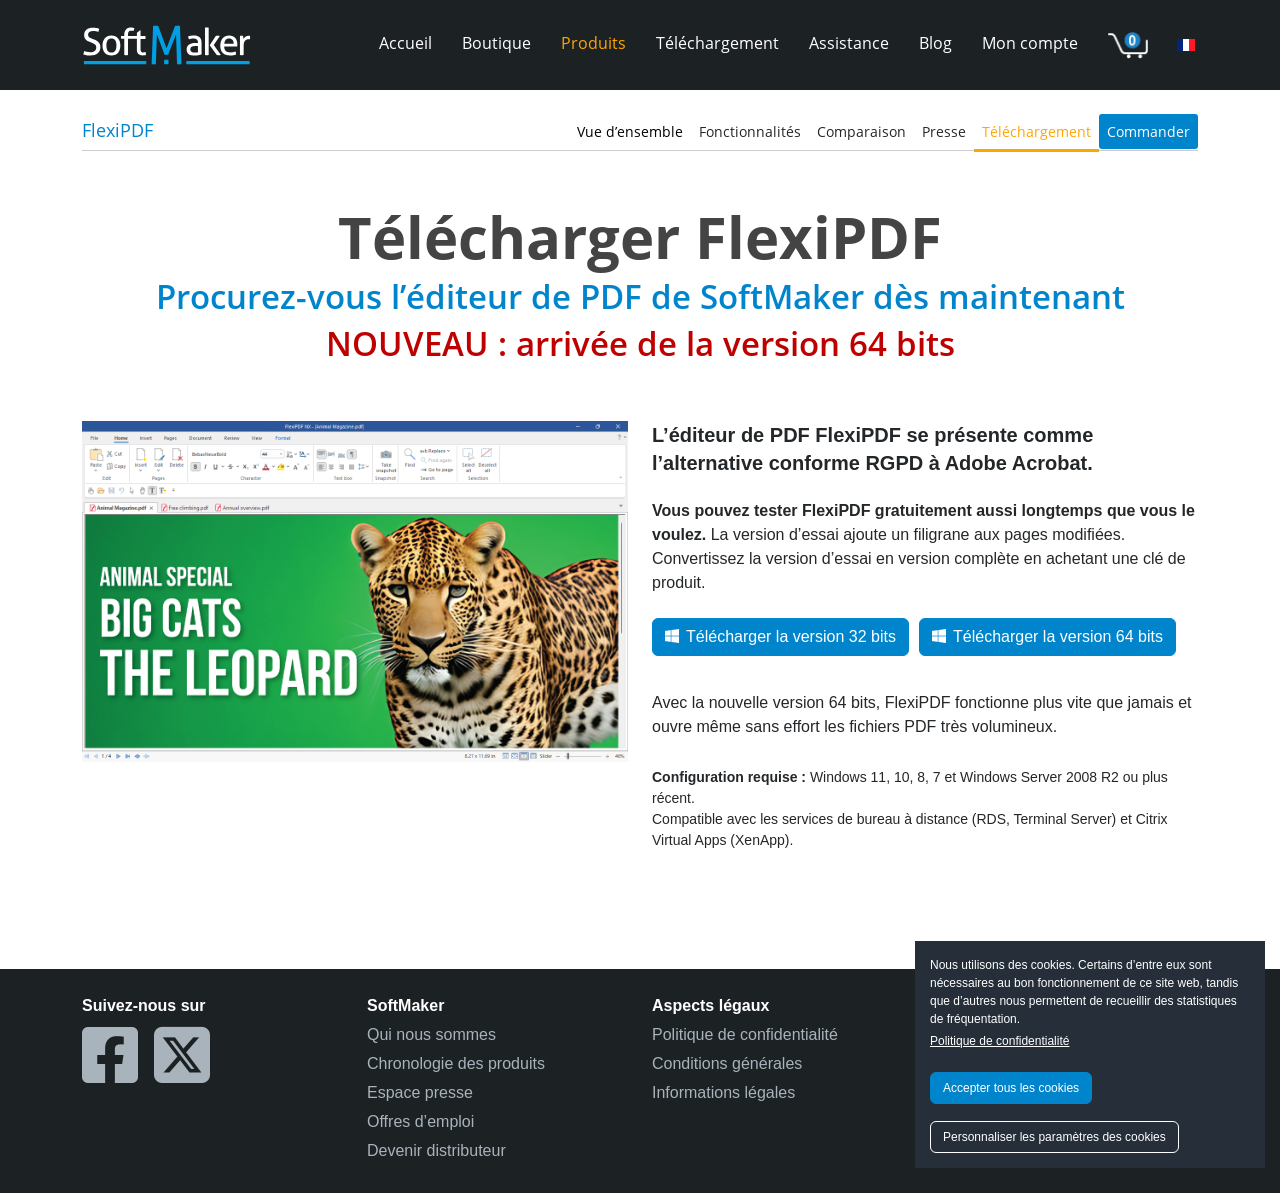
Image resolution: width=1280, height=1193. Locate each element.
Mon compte (1030, 43)
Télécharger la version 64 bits (1047, 636)
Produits (593, 43)
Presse (944, 131)
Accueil (405, 43)
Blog (935, 43)
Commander (1148, 131)
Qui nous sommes (431, 1034)
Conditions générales (727, 1063)
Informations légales (723, 1092)
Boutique (496, 43)
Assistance (849, 43)
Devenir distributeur (436, 1150)
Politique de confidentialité (999, 1041)
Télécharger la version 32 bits (780, 636)
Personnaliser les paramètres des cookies (1054, 1137)
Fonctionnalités (750, 131)
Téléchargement (717, 43)
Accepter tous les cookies (1011, 1088)
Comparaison (861, 131)
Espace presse (420, 1092)
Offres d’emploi (420, 1121)
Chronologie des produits (456, 1063)
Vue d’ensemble (630, 131)
